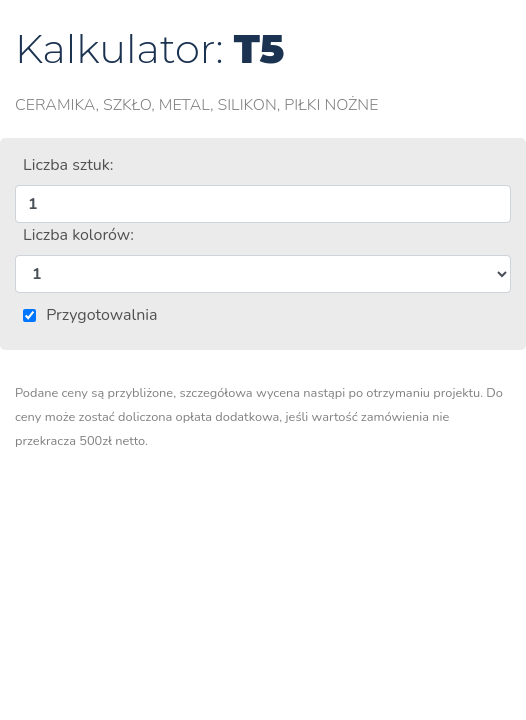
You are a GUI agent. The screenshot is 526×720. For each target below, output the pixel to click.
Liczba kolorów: (78, 235)
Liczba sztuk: (68, 165)
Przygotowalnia (101, 315)
